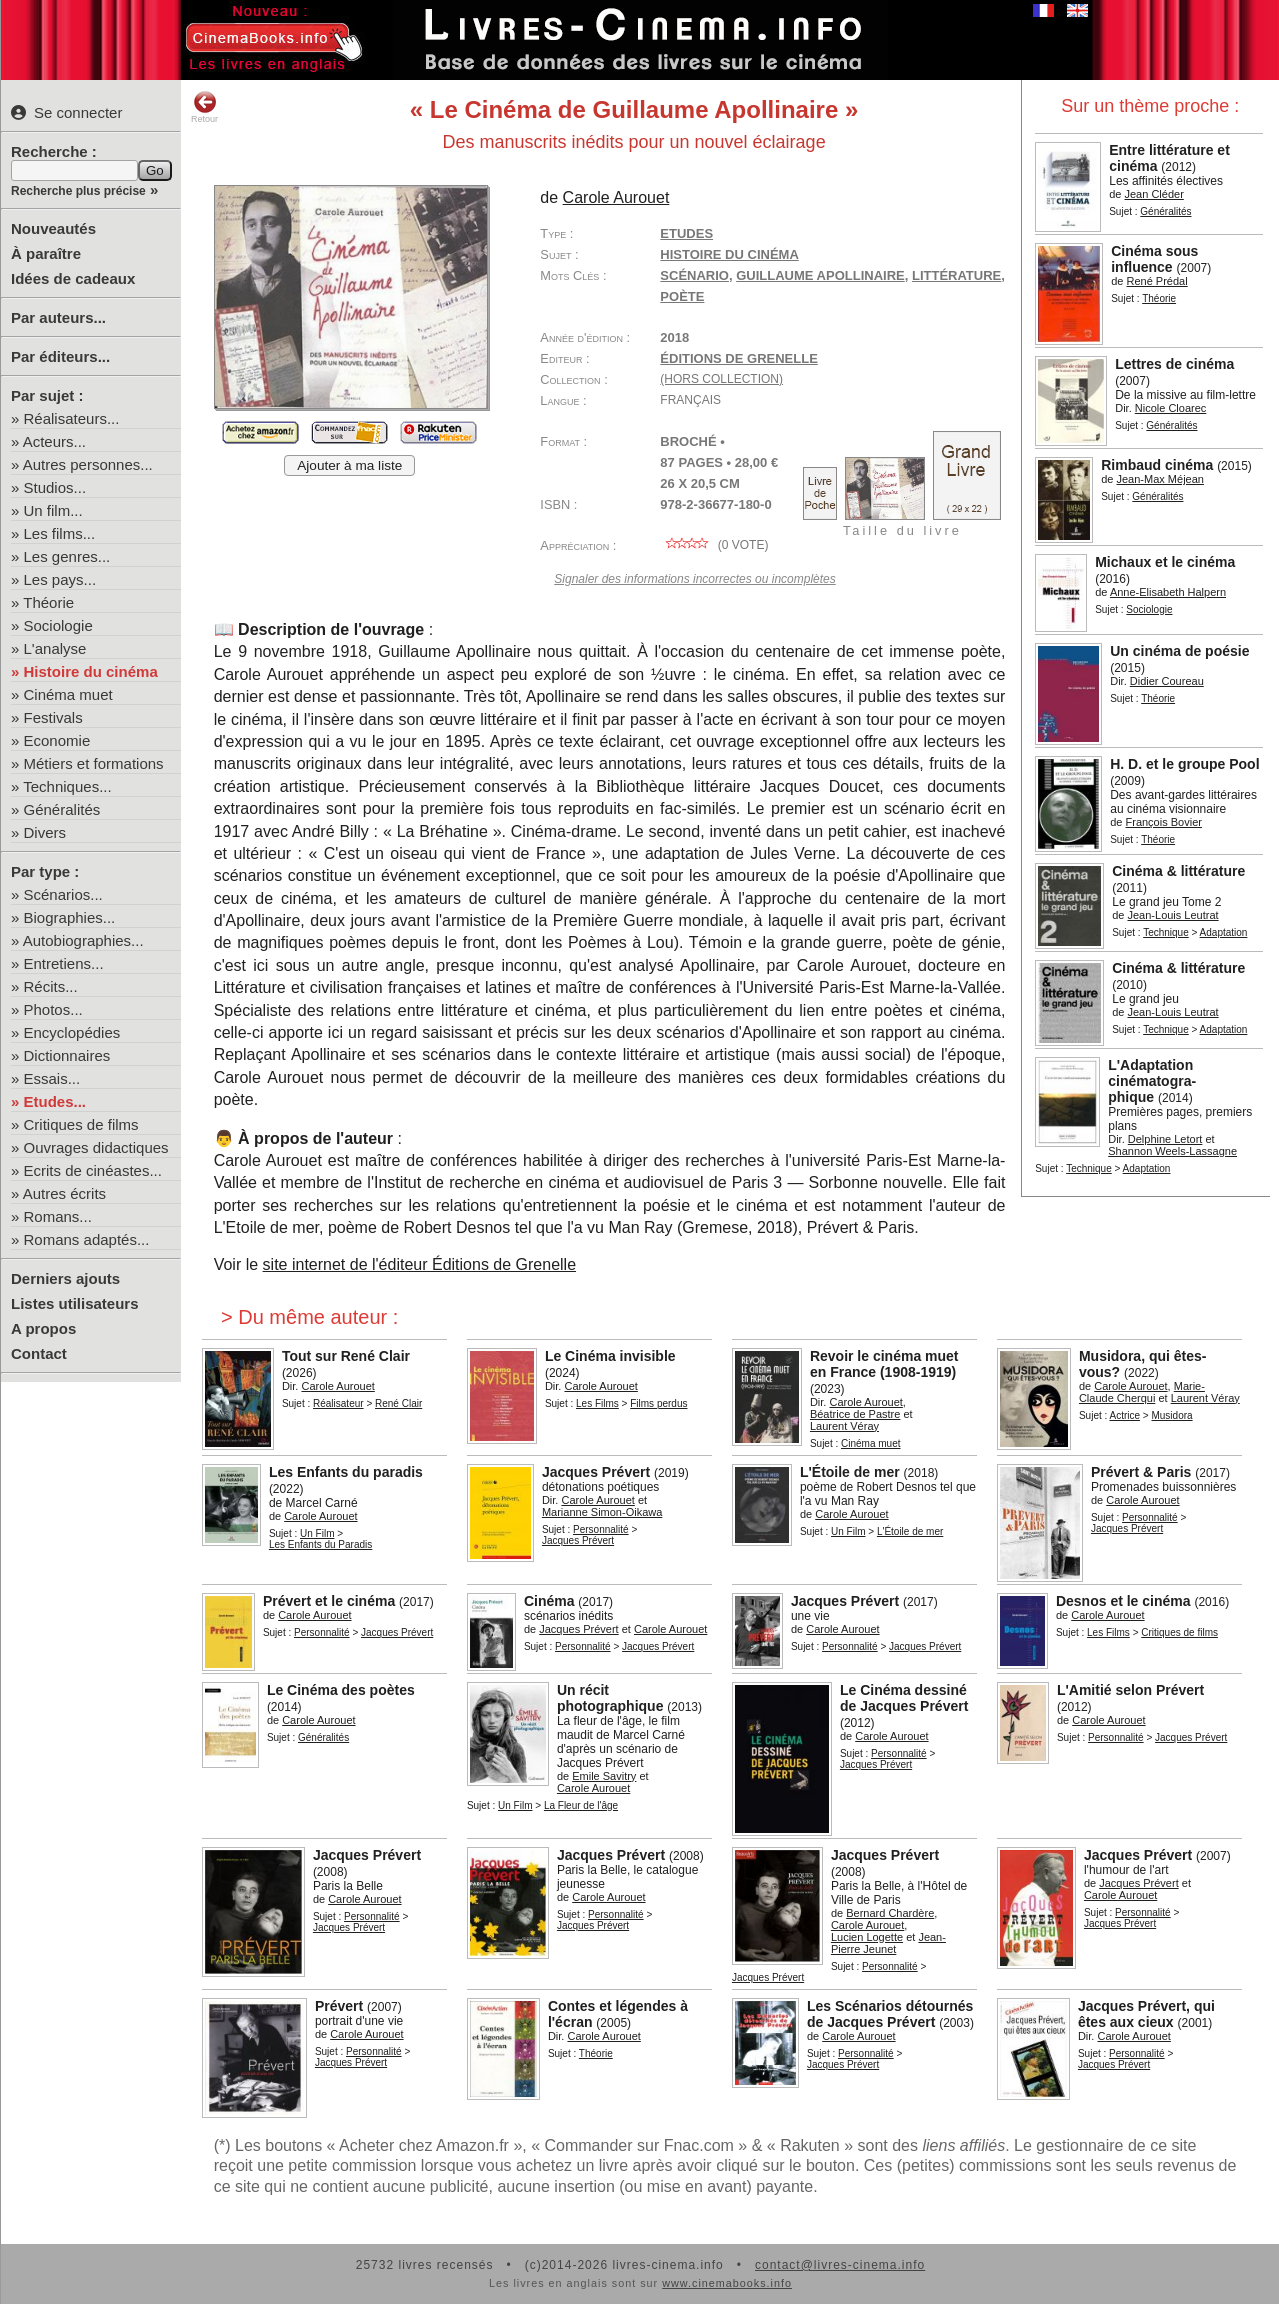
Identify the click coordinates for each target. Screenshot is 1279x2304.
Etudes (686, 233)
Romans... (58, 1216)
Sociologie (58, 625)
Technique (1166, 932)
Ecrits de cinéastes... (93, 1170)
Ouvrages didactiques (96, 1147)
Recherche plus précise (78, 191)
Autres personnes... (88, 464)
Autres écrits (64, 1193)
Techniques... (67, 786)
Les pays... (60, 579)
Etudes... (55, 1101)
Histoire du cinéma (91, 671)
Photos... (53, 1009)
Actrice (1125, 1415)
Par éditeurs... (60, 356)
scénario (694, 275)
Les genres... (67, 556)
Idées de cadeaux (73, 278)
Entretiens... (64, 963)
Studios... (55, 487)
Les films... (60, 533)
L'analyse (55, 648)
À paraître (46, 253)
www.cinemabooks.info (727, 2283)
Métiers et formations (94, 763)
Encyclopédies (72, 1032)
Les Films (597, 1403)
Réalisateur (338, 1403)
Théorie (48, 602)
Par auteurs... (58, 317)
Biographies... (70, 917)
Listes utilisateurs (75, 1303)
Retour (204, 107)
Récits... (51, 986)
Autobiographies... (83, 940)
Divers (45, 832)
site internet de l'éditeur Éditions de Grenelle (419, 1264)
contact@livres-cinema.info (840, 2265)
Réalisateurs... (72, 418)
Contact (39, 1353)
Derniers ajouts (65, 1278)
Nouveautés (53, 228)
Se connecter (66, 112)
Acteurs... (54, 441)
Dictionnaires (67, 1055)
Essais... (52, 1078)
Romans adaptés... (87, 1239)
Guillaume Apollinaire (820, 275)
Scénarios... (63, 894)
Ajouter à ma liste (349, 465)
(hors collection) (721, 379)
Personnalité (601, 1529)
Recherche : (54, 151)
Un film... (53, 510)
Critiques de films (81, 1124)
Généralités (62, 809)
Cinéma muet (68, 694)
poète (682, 296)
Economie (57, 740)
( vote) (714, 545)
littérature (956, 275)
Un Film (317, 1533)
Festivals (53, 717)
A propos (43, 1328)
